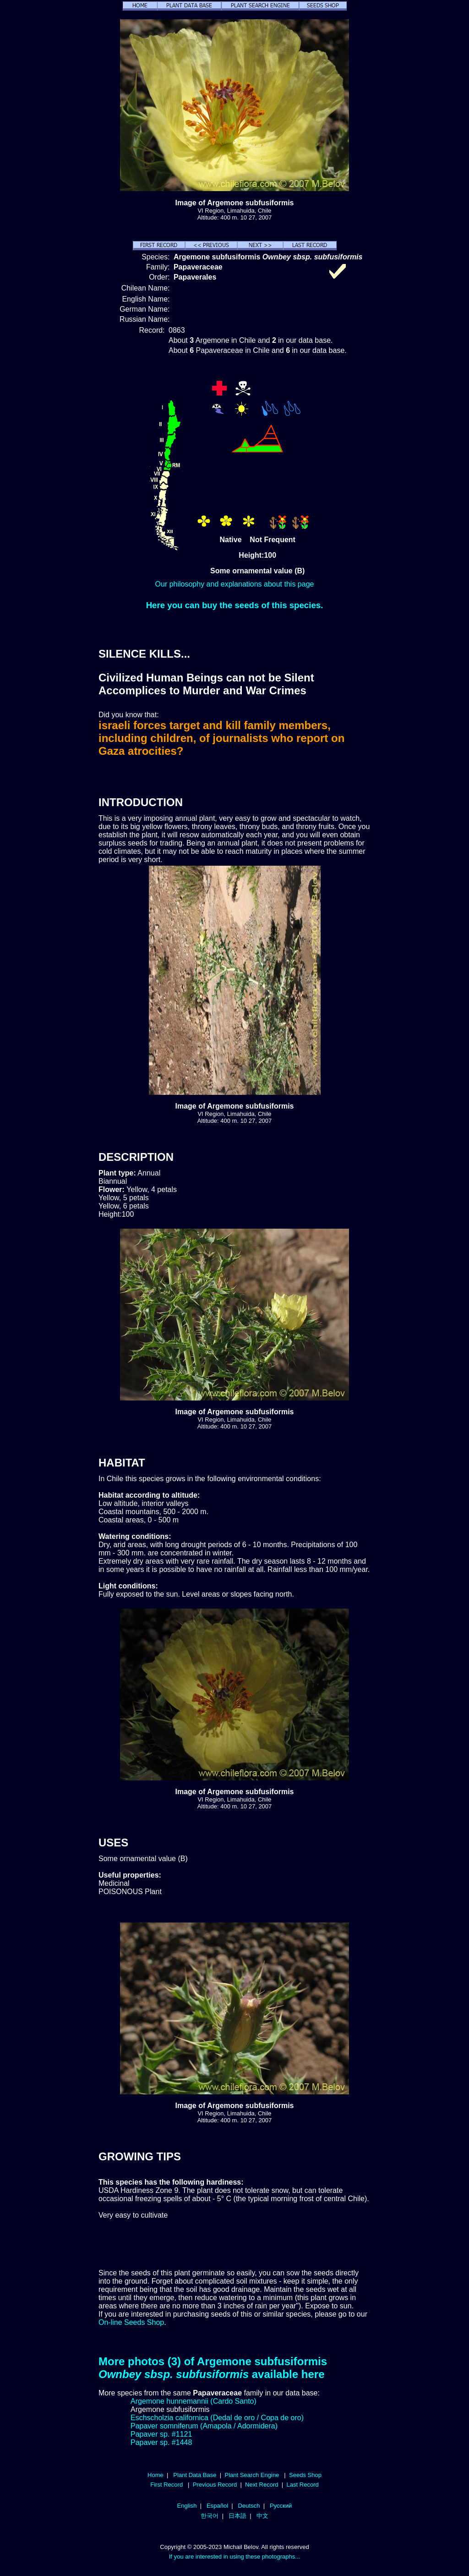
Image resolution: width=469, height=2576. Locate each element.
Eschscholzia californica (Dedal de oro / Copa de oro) (217, 2418)
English (187, 2505)
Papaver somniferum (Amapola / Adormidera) (204, 2426)
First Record (166, 2484)
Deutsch (249, 2505)
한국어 (209, 2515)
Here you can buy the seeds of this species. (234, 605)
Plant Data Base (194, 2475)
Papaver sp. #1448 (161, 2442)
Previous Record (215, 2484)
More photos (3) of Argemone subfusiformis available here (212, 2367)
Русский (281, 2505)
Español (217, 2505)
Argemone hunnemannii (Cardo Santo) (193, 2401)
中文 (262, 2515)
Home (155, 2475)
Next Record (261, 2484)
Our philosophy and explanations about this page (234, 584)
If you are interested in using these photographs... (234, 2556)
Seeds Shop (305, 2475)
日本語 (237, 2515)
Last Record (302, 2484)
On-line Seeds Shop (131, 2322)
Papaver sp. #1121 (161, 2434)
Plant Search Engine (251, 2475)
